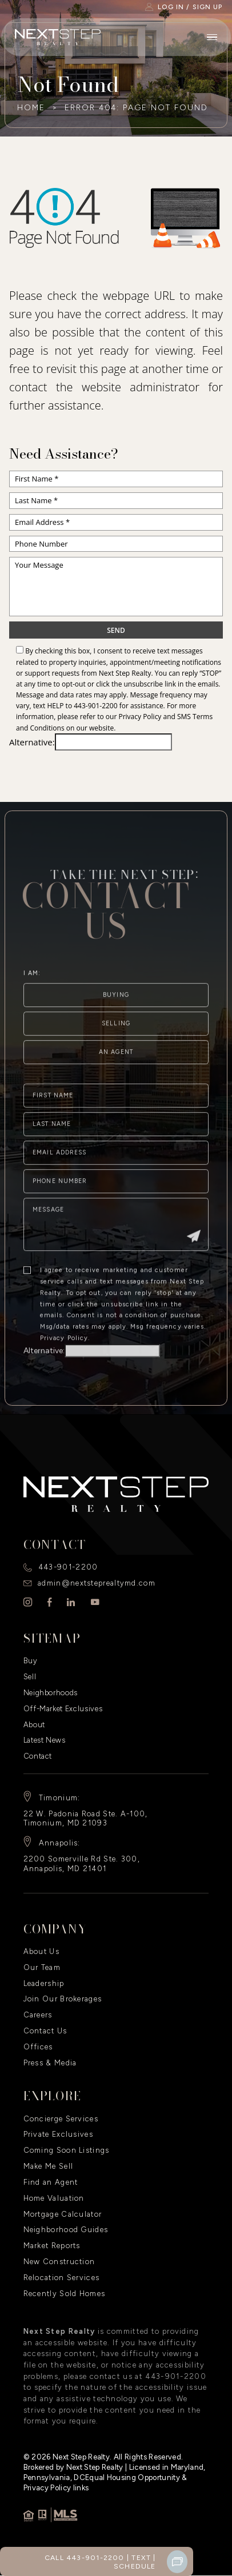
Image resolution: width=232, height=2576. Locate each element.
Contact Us (45, 2031)
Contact (38, 1756)
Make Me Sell (48, 2166)
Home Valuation (54, 2198)
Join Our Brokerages (62, 1999)
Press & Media (50, 2063)
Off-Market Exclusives (63, 1708)
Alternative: (32, 742)
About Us (41, 1951)
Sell (30, 1676)
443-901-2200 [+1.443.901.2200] (95, 706)
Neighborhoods (50, 1692)
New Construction (59, 2261)
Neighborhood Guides (66, 2229)
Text (141, 2557)
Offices (38, 2047)
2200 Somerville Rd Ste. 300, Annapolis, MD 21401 (81, 1864)
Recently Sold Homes (64, 2293)
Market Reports (52, 2245)
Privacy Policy (139, 716)
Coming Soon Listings (66, 2150)
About (34, 1724)
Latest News (44, 1740)
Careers (38, 2015)
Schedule (135, 2566)
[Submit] (194, 1265)
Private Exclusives (58, 2134)
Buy (30, 1660)
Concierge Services (60, 2118)
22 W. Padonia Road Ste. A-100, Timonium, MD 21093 (85, 1818)
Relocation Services (61, 2277)
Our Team (42, 1967)
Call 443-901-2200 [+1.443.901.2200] (85, 2557)
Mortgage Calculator (62, 2214)
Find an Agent (50, 2182)
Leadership (44, 1983)
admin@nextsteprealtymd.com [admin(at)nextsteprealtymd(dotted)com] (96, 1583)
